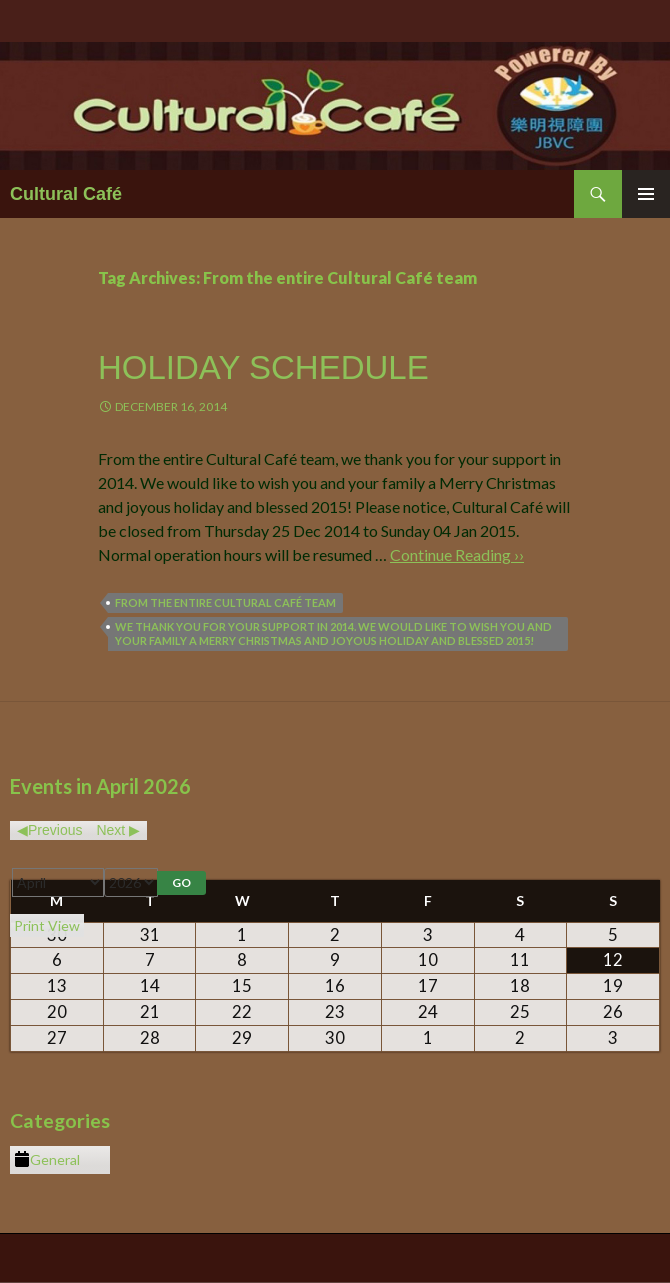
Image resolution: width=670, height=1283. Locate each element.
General (47, 1160)
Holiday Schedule (263, 367)
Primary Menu (646, 194)
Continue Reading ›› (457, 554)
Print (47, 925)
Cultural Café (66, 194)
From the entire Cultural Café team (225, 602)
